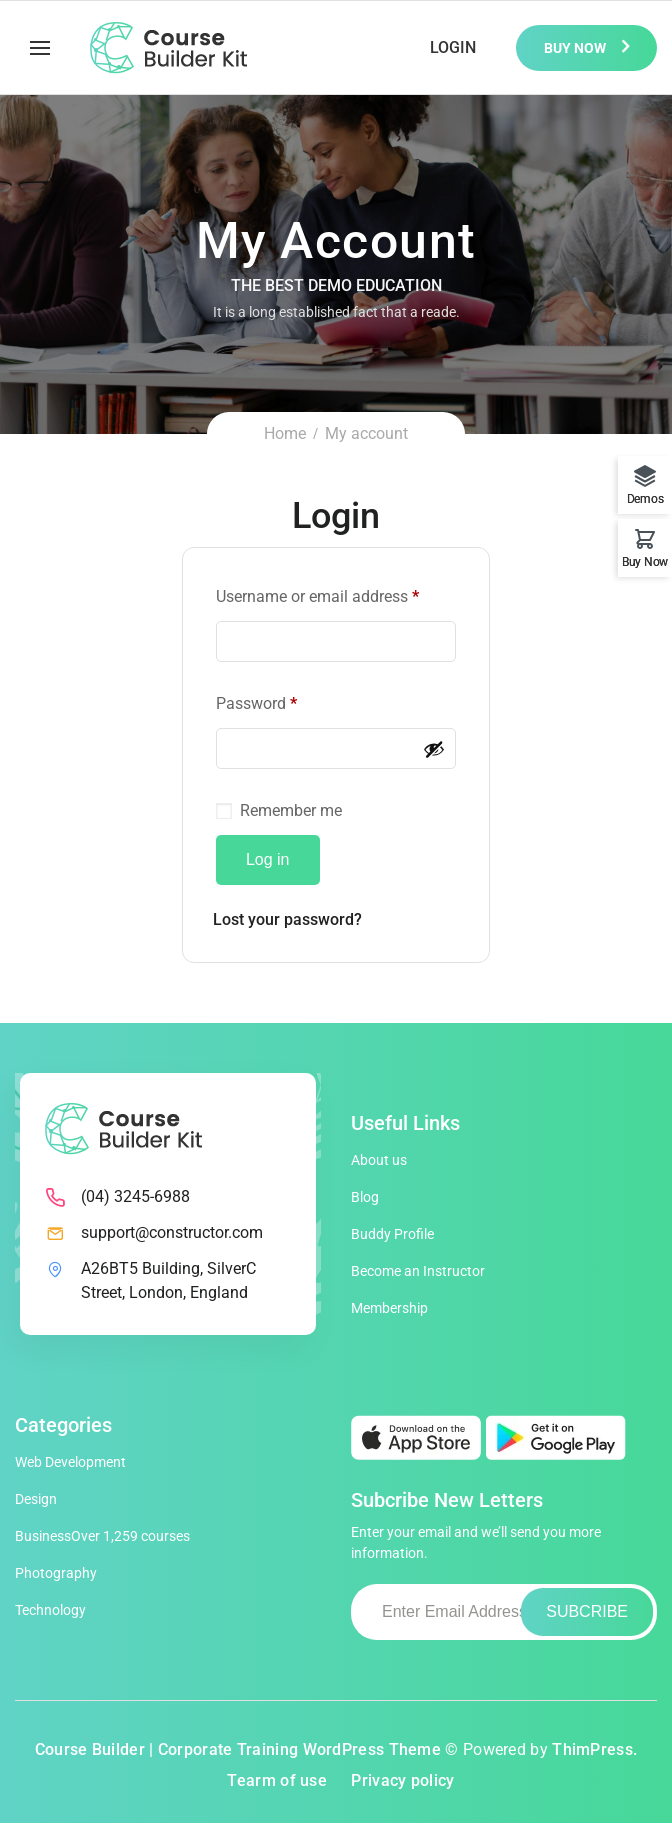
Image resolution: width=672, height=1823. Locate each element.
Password (256, 703)
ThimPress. (594, 1749)
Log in (268, 859)
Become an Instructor (418, 1271)
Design (36, 1499)
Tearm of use (277, 1780)
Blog (365, 1197)
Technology (50, 1610)
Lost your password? (287, 919)
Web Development (70, 1462)
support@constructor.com (172, 1232)
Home (285, 433)
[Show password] (434, 749)
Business (102, 1536)
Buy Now (576, 48)
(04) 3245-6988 (135, 1196)
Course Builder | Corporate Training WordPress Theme (238, 1749)
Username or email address (317, 596)
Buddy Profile (392, 1234)
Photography (56, 1573)
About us (379, 1160)
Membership (389, 1308)
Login (453, 47)
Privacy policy (402, 1780)
